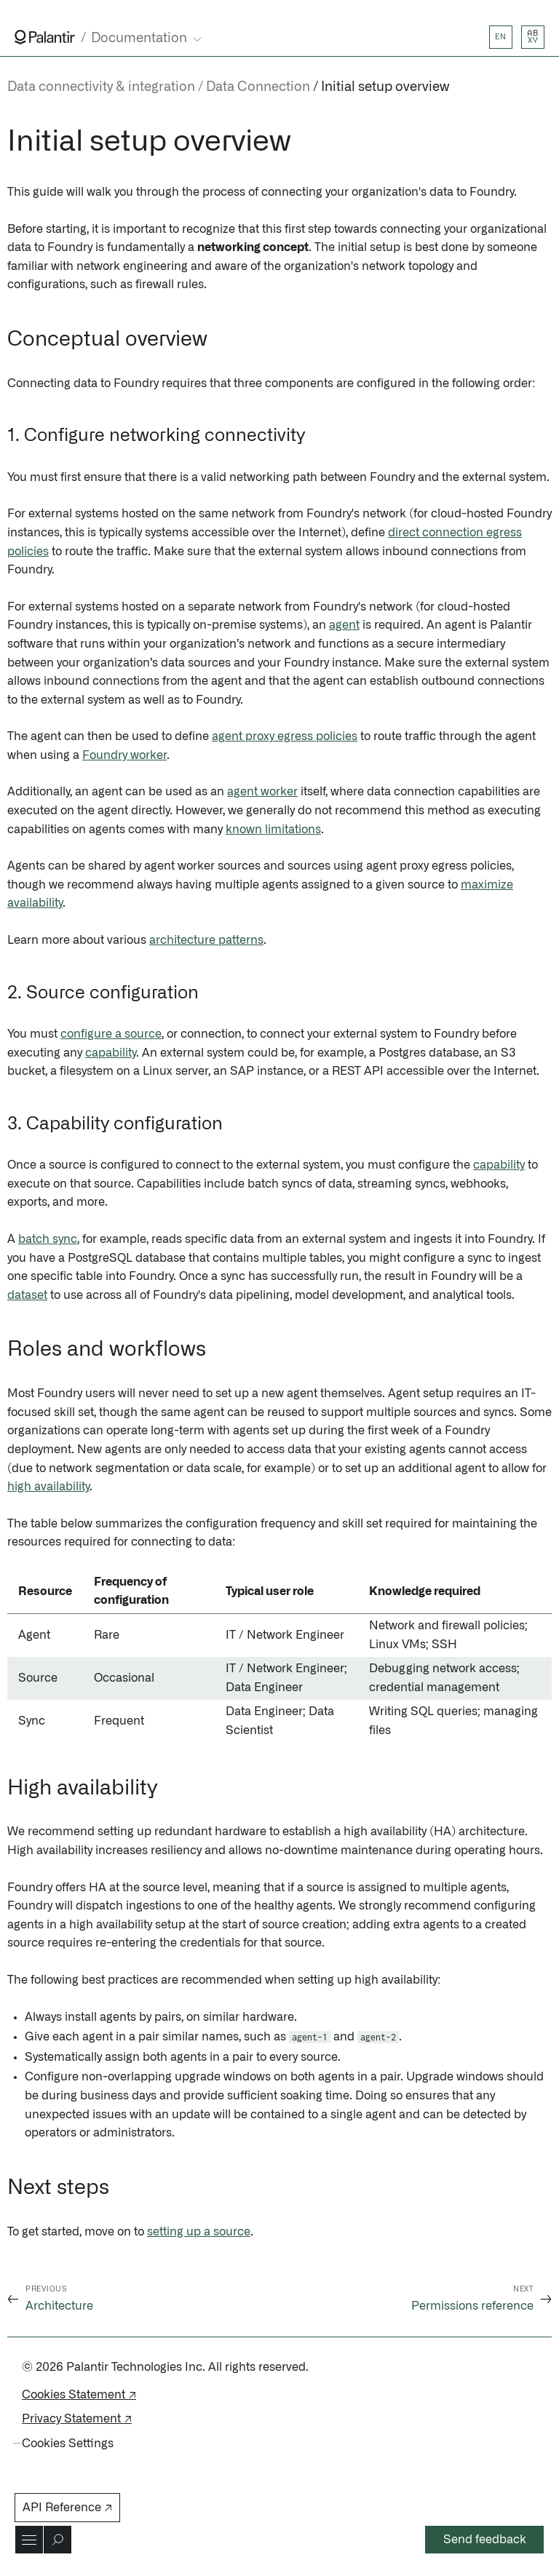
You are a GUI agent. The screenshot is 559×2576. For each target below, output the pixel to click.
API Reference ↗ (67, 2507)
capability (110, 1053)
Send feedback (484, 2539)
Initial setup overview (385, 87)
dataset (27, 1295)
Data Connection (258, 87)
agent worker (262, 792)
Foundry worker (124, 755)
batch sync (47, 1239)
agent (344, 625)
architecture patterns (206, 940)
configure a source (111, 1034)
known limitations (273, 829)
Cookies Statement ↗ (79, 2395)
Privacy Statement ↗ (77, 2419)
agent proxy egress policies (284, 736)
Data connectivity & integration (101, 87)
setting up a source (198, 2232)
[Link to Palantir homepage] (45, 37)
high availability (48, 1486)
